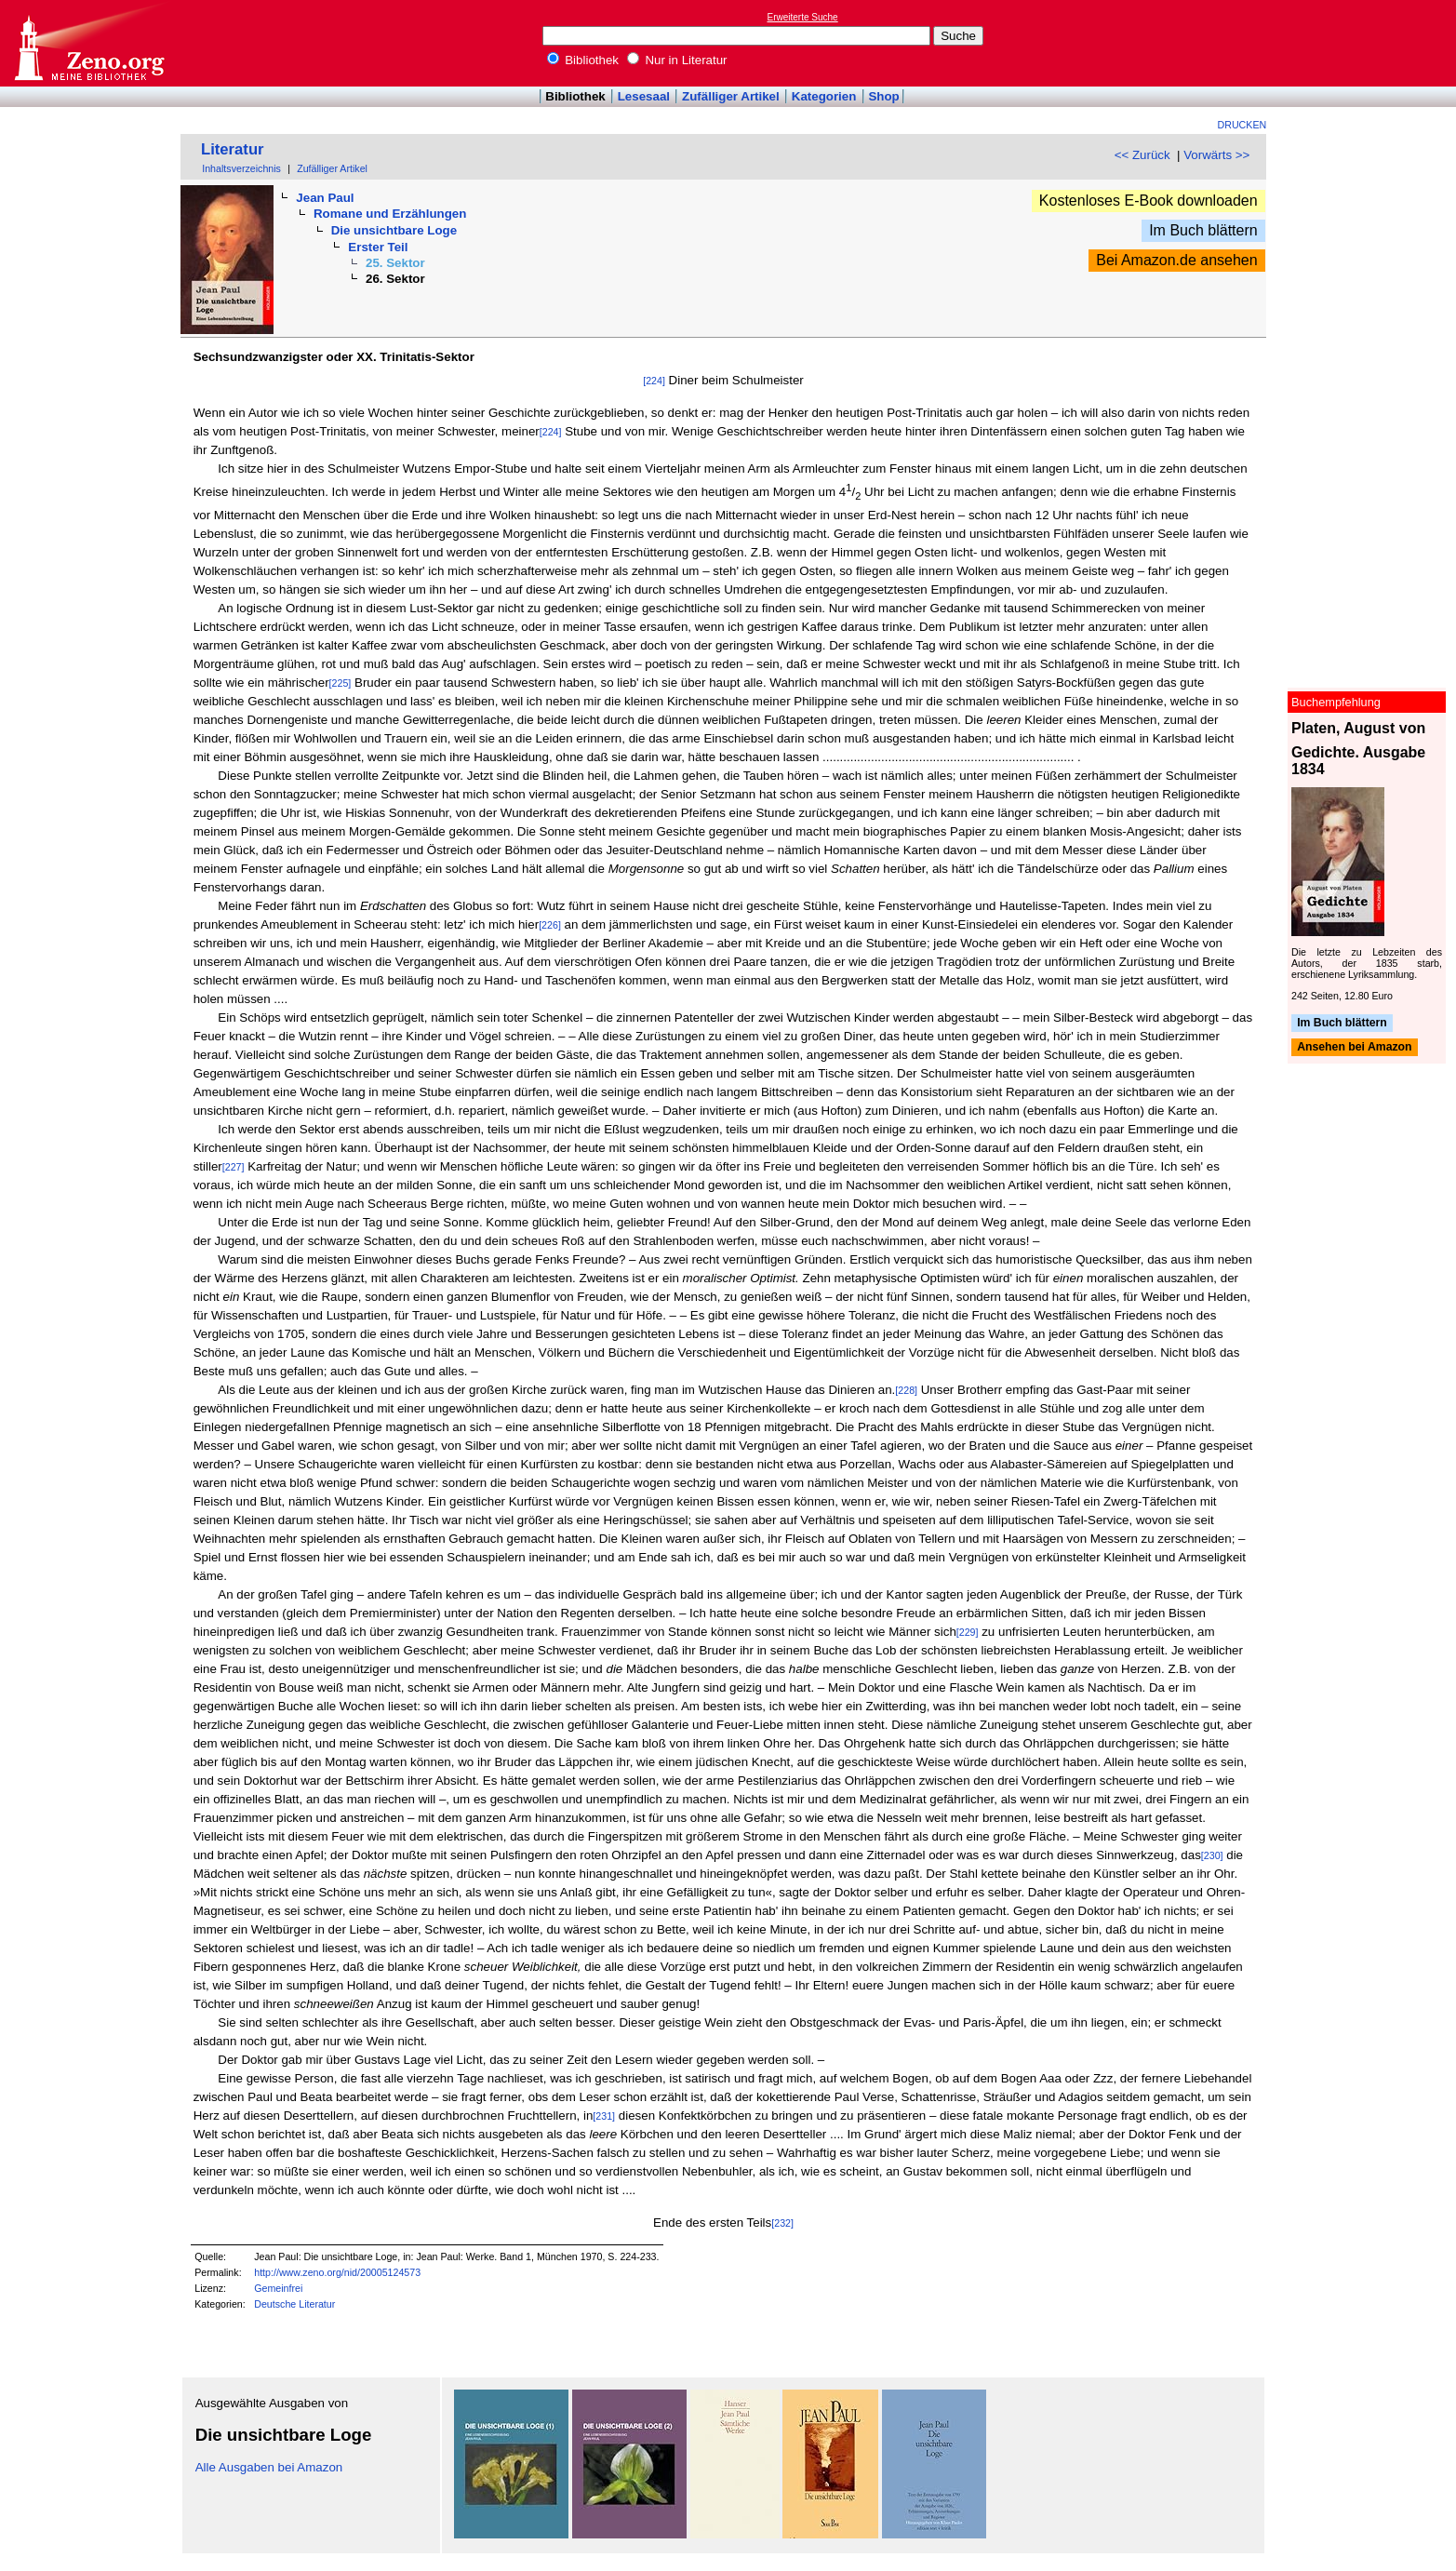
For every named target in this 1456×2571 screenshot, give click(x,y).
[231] (604, 2116)
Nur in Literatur (677, 60)
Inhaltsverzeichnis (241, 168)
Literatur (232, 149)
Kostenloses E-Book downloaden (1148, 200)
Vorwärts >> (1216, 155)
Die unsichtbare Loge (394, 230)
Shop (883, 96)
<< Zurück (1142, 155)
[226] (550, 925)
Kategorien (824, 96)
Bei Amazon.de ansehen (1176, 260)
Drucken (1242, 124)
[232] (782, 2223)
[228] (906, 1390)
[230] (1212, 1855)
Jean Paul (325, 198)
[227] (233, 1166)
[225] (340, 683)
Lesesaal (644, 96)
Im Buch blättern (1203, 230)
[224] (654, 380)
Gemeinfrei (278, 2288)
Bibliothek (583, 60)
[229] (967, 1632)
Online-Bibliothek (88, 43)
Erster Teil (377, 247)
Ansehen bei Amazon (1354, 1047)
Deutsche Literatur (294, 2304)
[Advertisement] (1370, 43)
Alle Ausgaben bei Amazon (269, 2467)
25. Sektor (395, 263)
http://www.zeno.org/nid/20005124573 (337, 2272)
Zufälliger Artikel (731, 96)
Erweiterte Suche (803, 17)
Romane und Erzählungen (390, 214)
